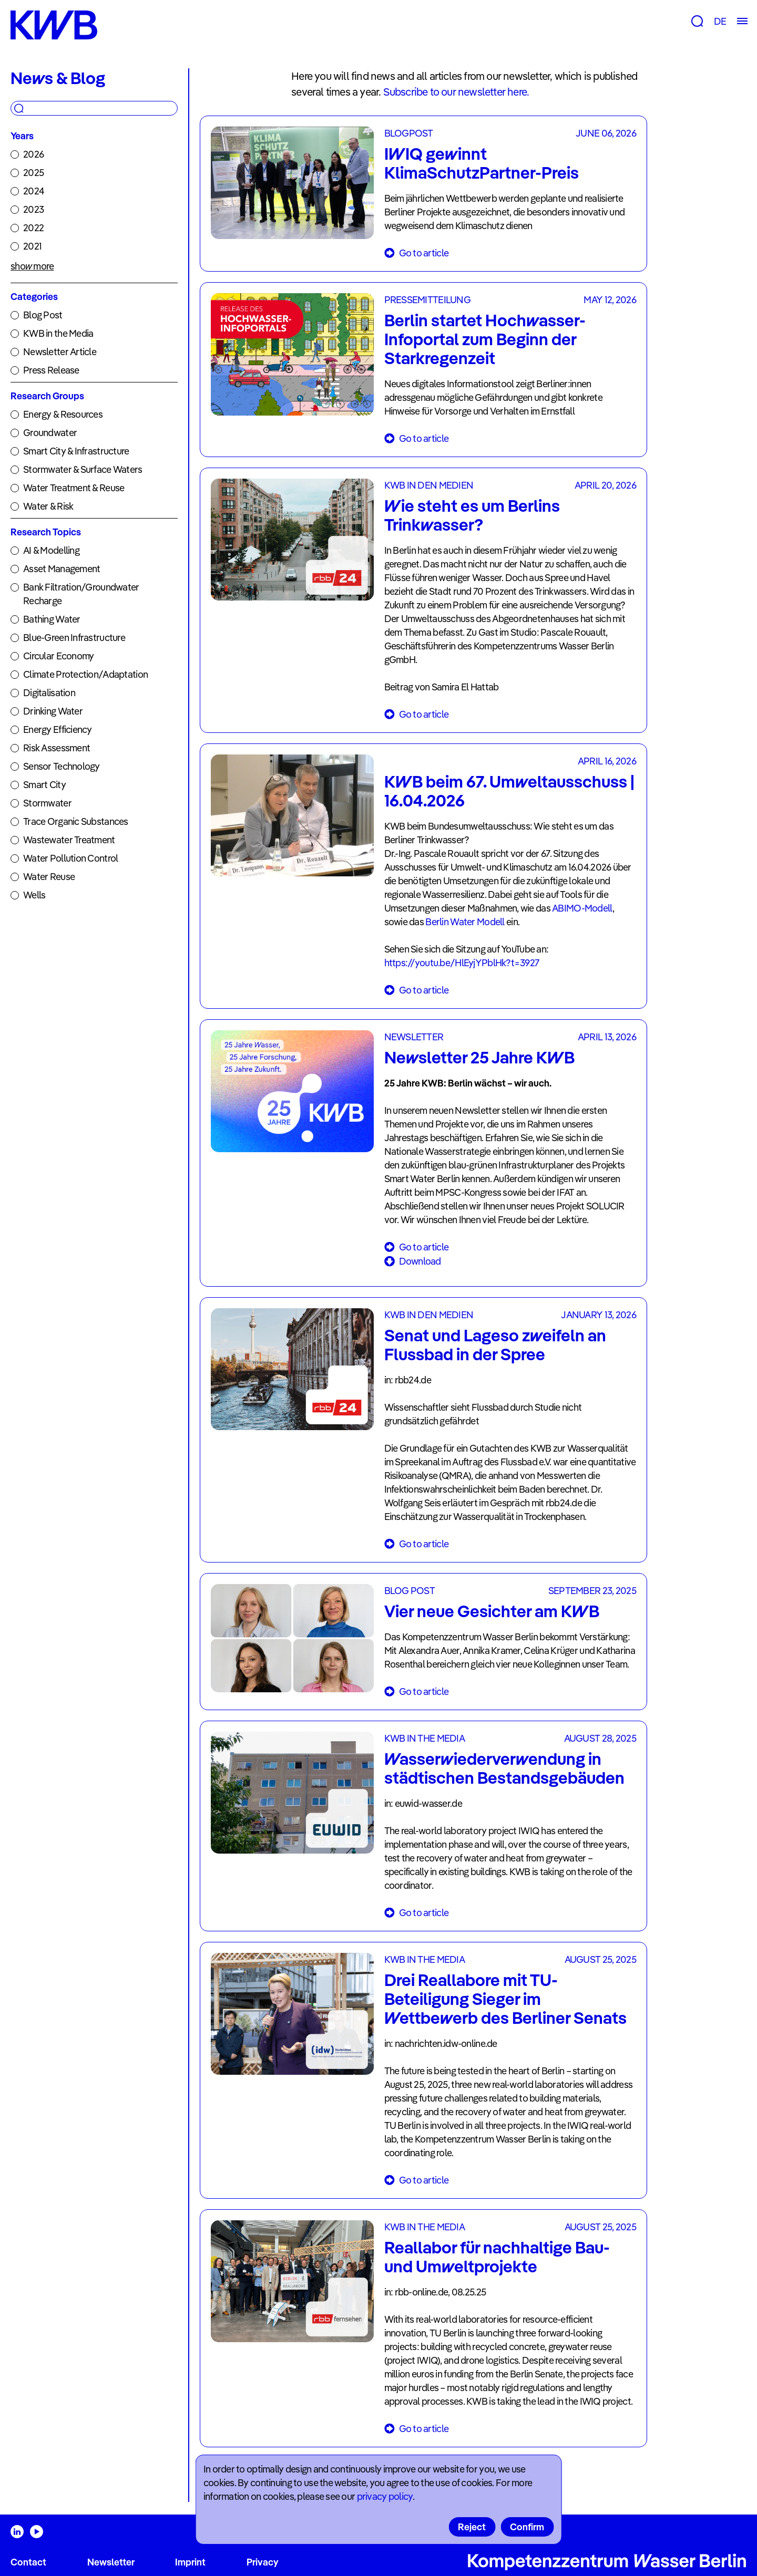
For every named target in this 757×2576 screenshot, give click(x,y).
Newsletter (111, 2562)
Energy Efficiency (57, 729)
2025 (33, 173)
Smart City (44, 785)
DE (720, 21)
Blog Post (43, 315)
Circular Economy (58, 656)
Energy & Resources (63, 414)
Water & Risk (48, 506)
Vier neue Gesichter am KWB (491, 1610)
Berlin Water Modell (465, 922)
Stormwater (47, 803)
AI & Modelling (51, 550)
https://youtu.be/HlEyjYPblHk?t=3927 (461, 963)
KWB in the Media (58, 333)
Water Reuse (49, 877)
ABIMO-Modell (582, 908)
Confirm (527, 2527)
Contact (28, 2562)
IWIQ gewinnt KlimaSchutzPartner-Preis (481, 163)
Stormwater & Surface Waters (82, 469)
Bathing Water (51, 619)
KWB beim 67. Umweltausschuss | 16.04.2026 (509, 791)
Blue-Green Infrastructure (74, 638)
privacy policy (385, 2496)
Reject (472, 2527)
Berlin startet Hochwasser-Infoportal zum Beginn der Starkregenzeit (485, 338)
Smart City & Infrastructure (76, 451)
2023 (33, 209)
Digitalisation (49, 693)
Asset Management (61, 569)
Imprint (190, 2562)
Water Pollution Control (70, 858)
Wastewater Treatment (69, 840)
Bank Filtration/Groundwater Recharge (81, 594)
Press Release (51, 370)
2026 (33, 154)
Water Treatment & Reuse (73, 488)
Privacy (263, 2562)
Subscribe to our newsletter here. (456, 91)
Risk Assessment (56, 748)
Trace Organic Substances (75, 821)
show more (32, 266)
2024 (33, 191)
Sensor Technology (61, 766)
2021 (32, 246)
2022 (33, 228)
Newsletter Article (59, 352)
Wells (34, 895)
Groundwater (50, 433)
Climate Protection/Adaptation (85, 674)
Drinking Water (53, 711)
